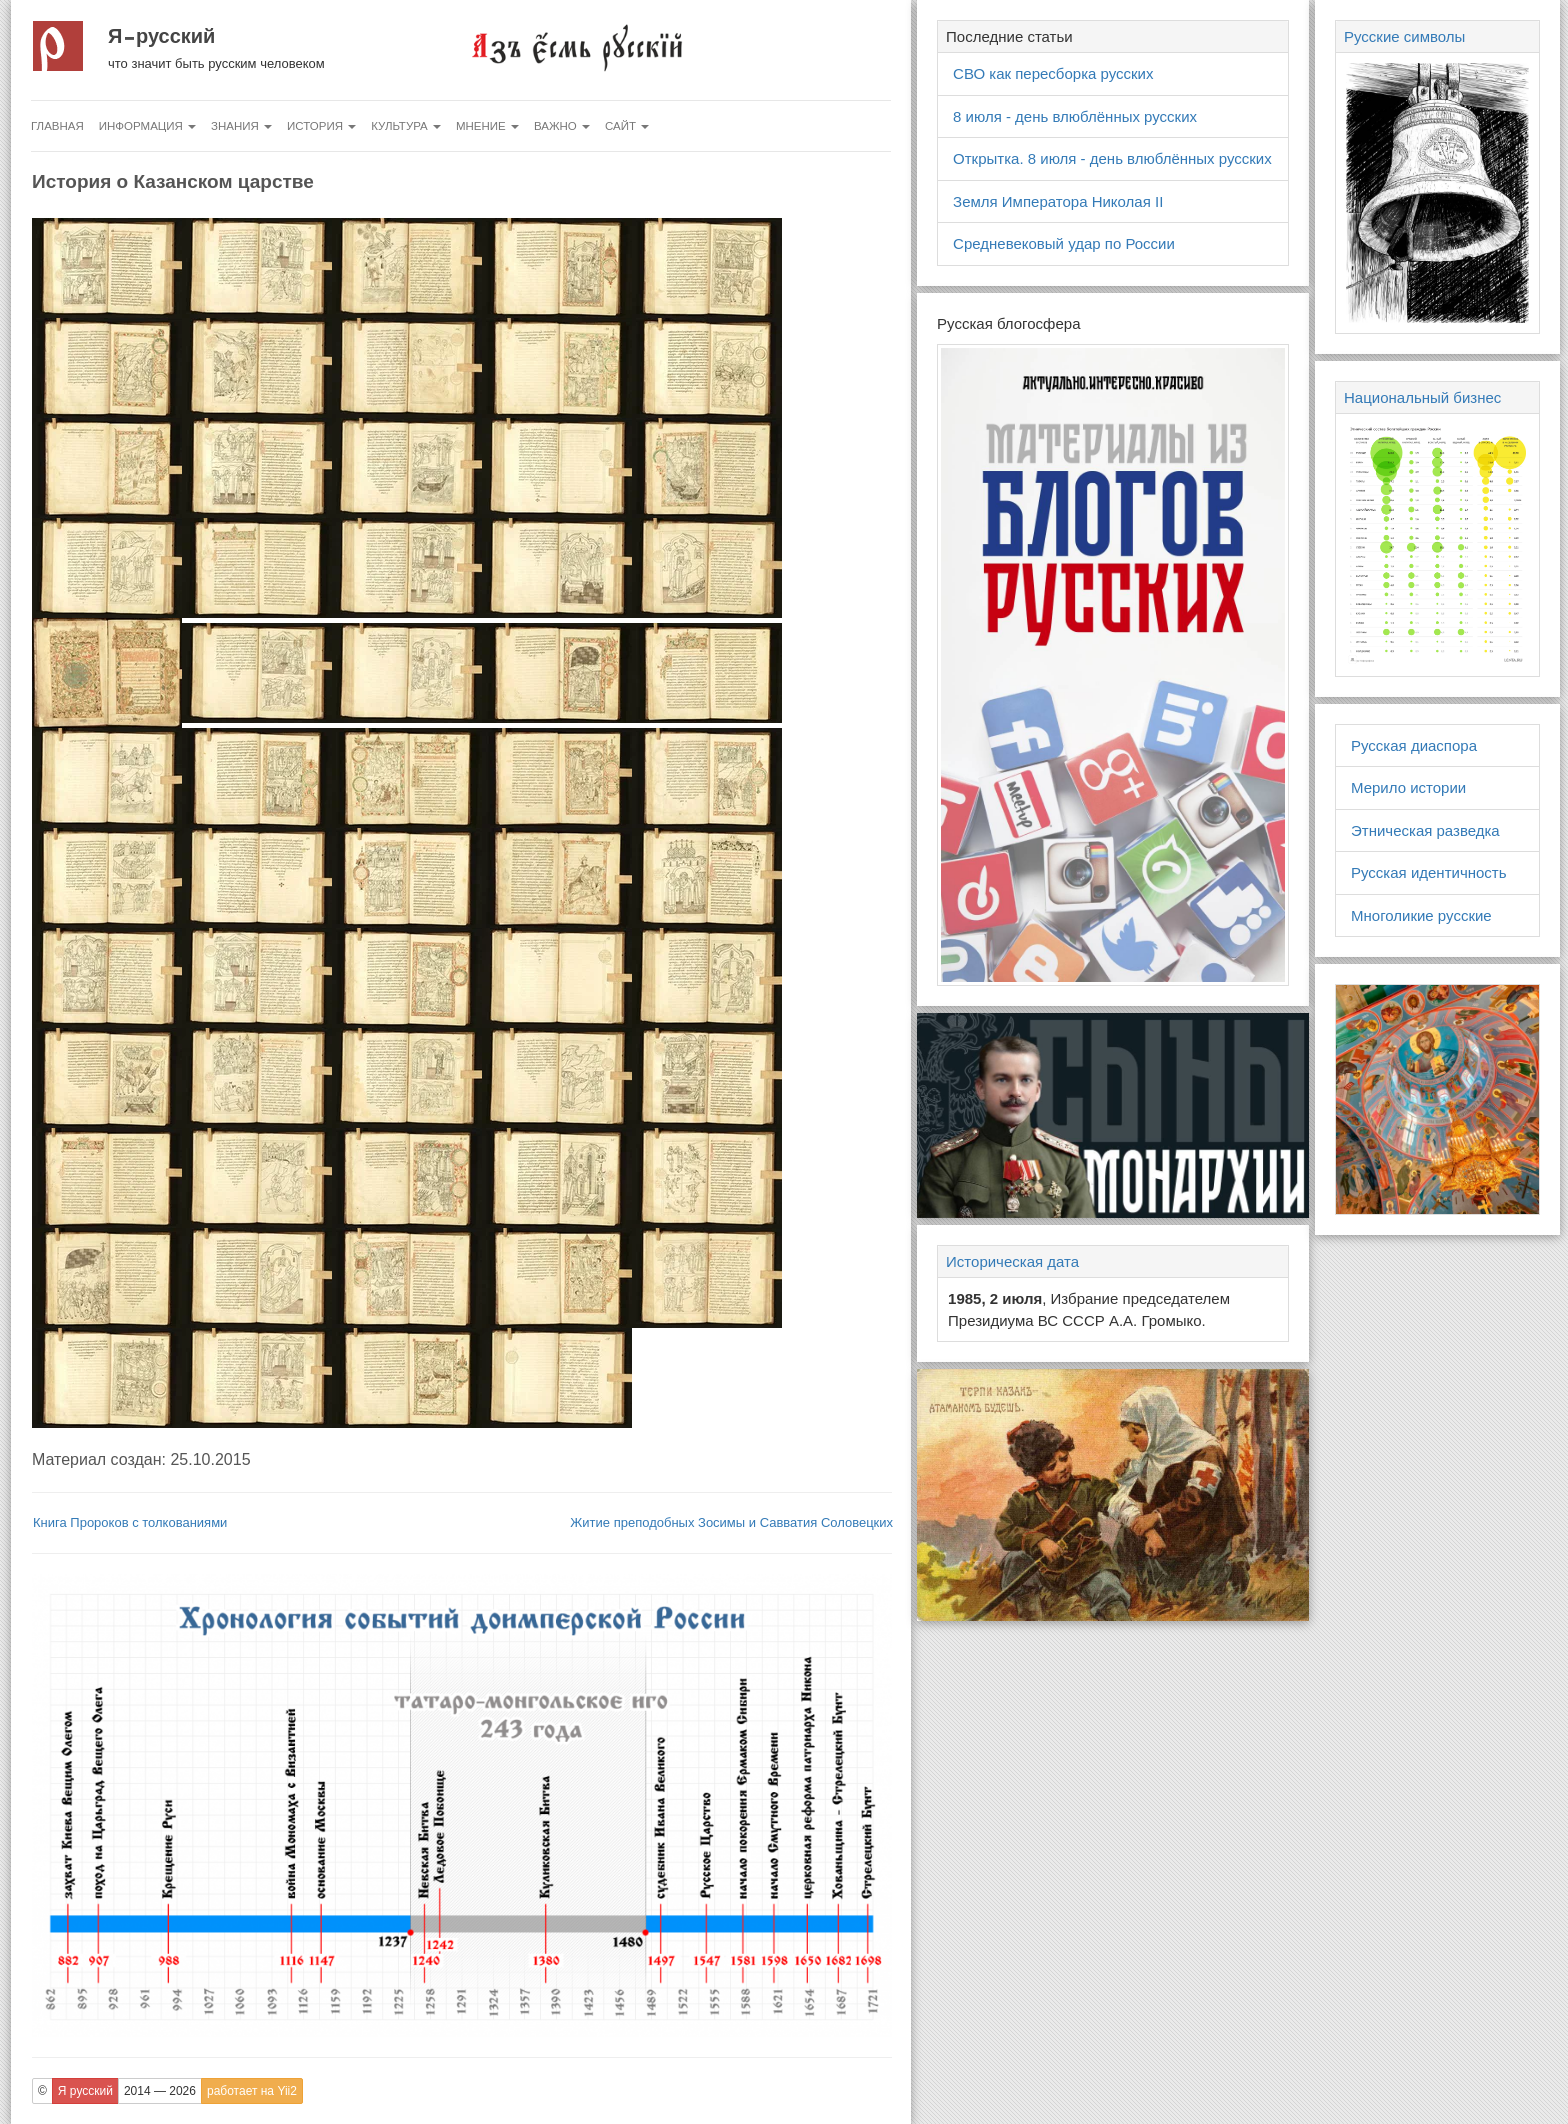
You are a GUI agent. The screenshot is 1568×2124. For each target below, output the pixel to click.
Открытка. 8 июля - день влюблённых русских (1112, 158)
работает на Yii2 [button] (252, 2091)
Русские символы (1404, 36)
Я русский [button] (85, 2091)
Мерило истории (1408, 787)
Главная (57, 126)
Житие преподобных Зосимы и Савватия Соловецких (731, 1522)
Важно (562, 126)
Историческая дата (1012, 1261)
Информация (147, 126)
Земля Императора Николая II (1058, 201)
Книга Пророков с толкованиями (130, 1522)
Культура (406, 126)
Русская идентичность (1429, 872)
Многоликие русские (1421, 915)
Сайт (627, 126)
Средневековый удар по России (1064, 243)
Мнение (487, 126)
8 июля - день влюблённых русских (1075, 116)
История (321, 126)
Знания (241, 126)
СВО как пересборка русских (1053, 73)
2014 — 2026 (160, 2091)
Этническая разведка (1425, 830)
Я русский (161, 36)
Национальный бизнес (1422, 397)
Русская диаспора (1414, 745)
